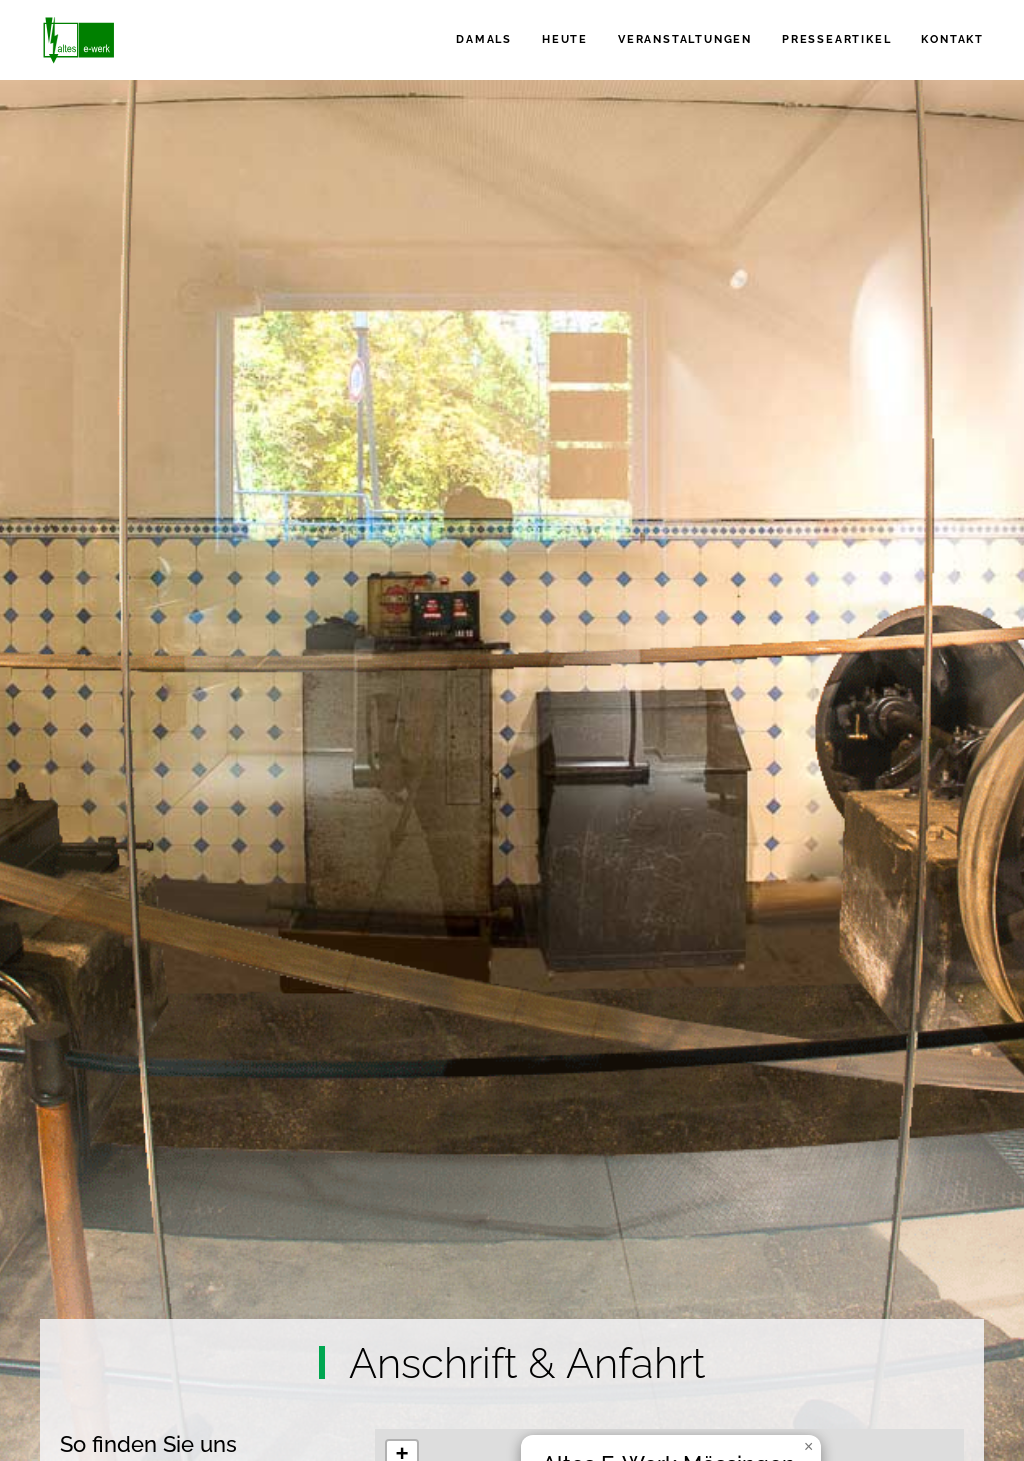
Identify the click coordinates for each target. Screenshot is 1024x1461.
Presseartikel (836, 39)
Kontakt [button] (952, 39)
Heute (565, 39)
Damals (484, 39)
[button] (809, 1447)
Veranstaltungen (685, 39)
